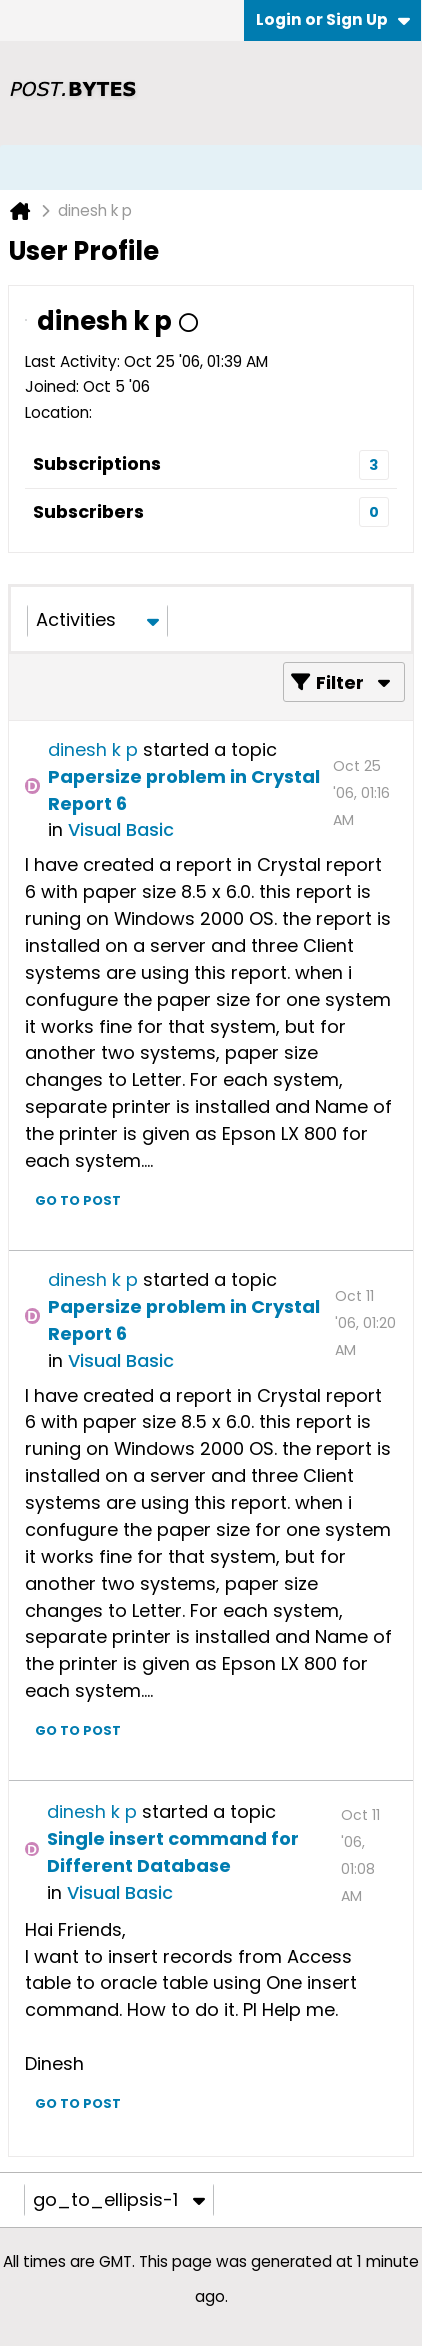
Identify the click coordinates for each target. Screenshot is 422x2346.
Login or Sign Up (333, 19)
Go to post (78, 1200)
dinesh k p (93, 749)
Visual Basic (121, 829)
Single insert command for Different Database (173, 1852)
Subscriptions (97, 463)
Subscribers (88, 511)
